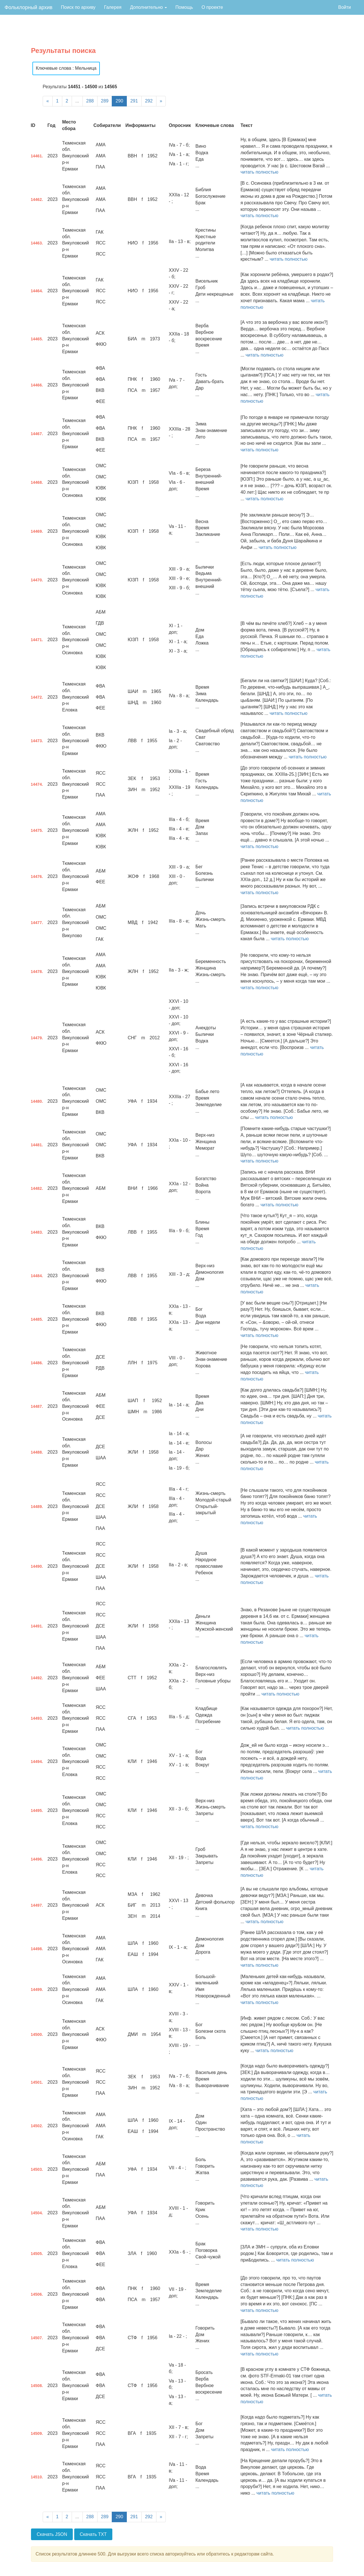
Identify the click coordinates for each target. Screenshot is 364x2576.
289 (105, 100)
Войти (344, 7)
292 (149, 100)
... (77, 100)
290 (119, 100)
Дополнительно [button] (148, 7)
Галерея (112, 7)
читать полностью (259, 172)
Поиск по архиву (78, 7)
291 (134, 100)
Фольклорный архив (28, 7)
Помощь (184, 7)
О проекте (212, 7)
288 (90, 100)
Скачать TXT (93, 2534)
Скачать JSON (52, 2534)
